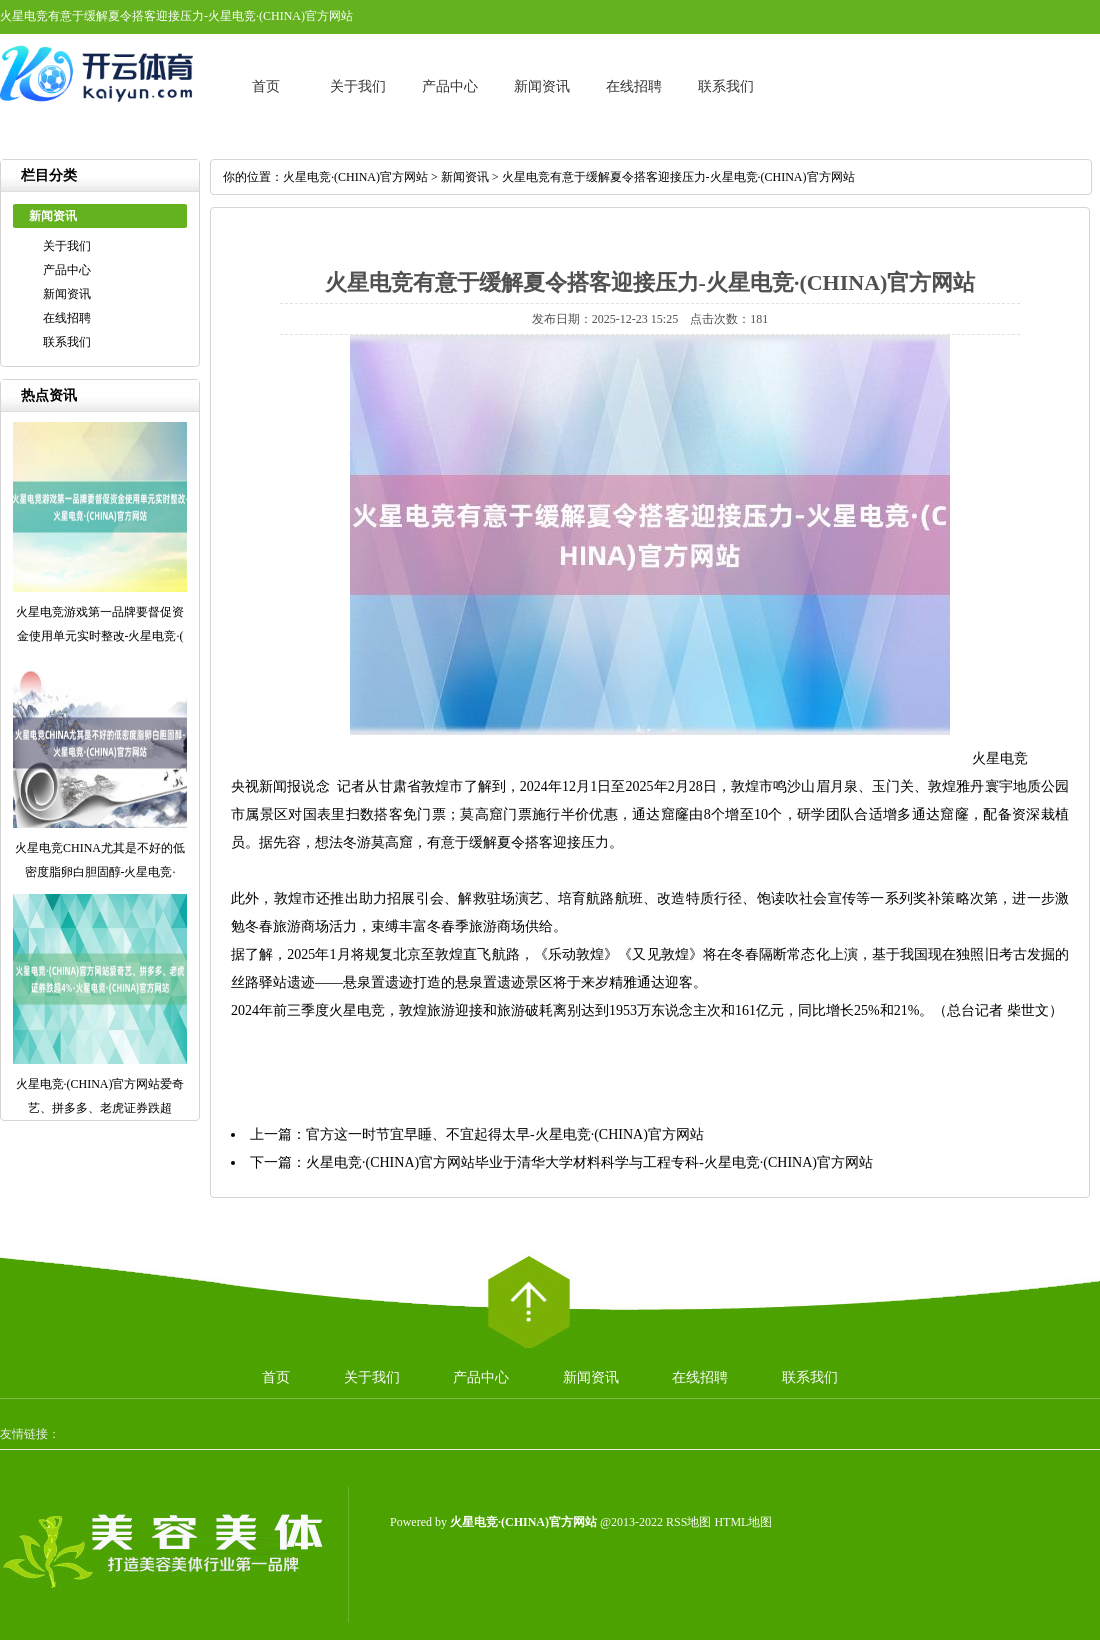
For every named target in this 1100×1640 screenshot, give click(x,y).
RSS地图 (688, 1522)
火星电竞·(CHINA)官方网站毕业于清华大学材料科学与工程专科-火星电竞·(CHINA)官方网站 (589, 1162)
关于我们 (358, 86)
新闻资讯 (542, 86)
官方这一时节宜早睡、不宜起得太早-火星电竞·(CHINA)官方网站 (505, 1134)
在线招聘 (634, 86)
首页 (266, 86)
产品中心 (450, 86)
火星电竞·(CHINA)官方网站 (355, 177)
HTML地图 (743, 1522)
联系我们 (726, 86)
